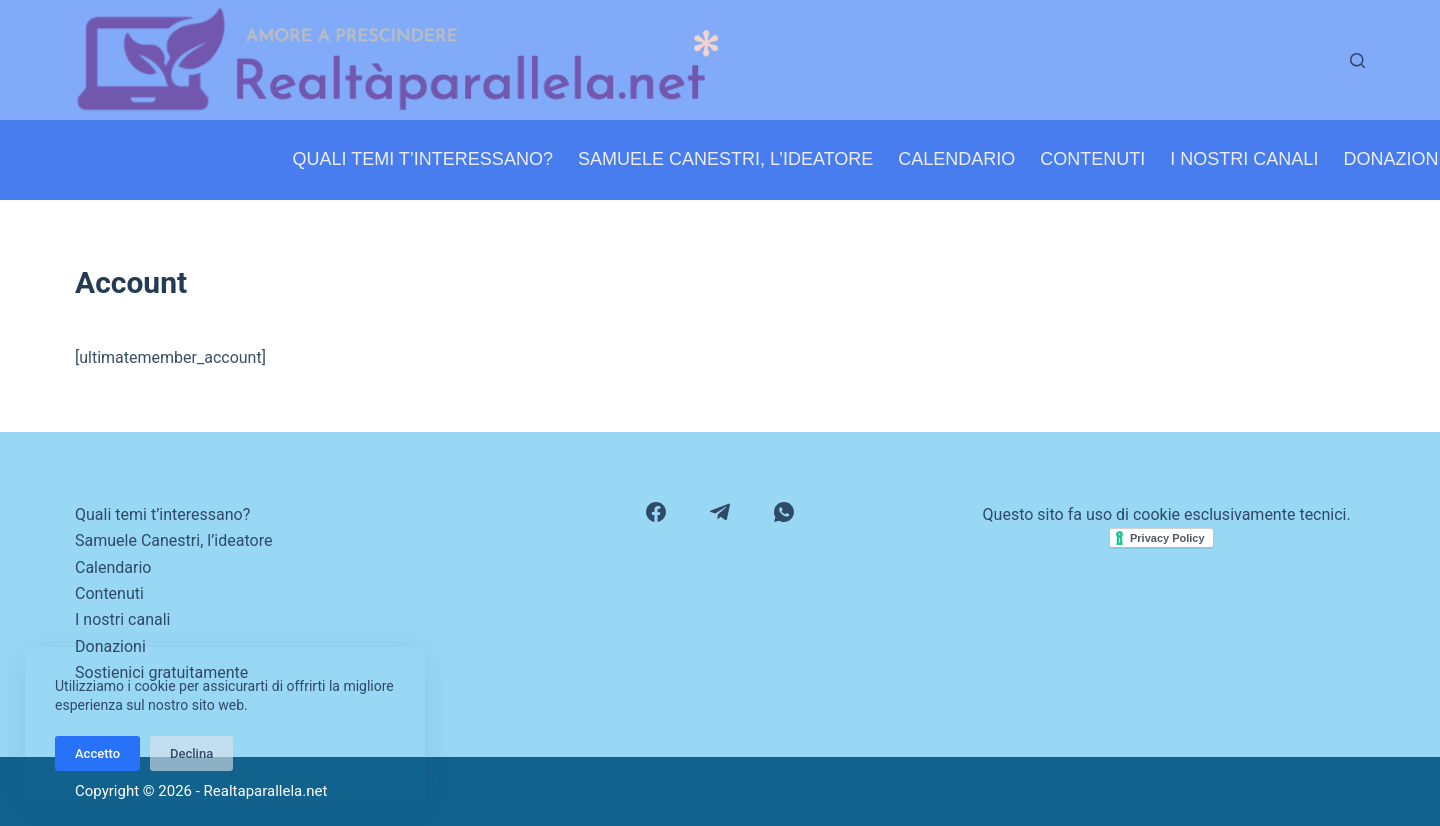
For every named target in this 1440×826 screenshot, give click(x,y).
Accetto (97, 753)
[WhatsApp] (784, 512)
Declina (191, 753)
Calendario (956, 159)
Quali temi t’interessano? (423, 159)
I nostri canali (1244, 159)
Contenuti (1092, 159)
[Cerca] (1357, 60)
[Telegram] (720, 512)
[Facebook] (656, 512)
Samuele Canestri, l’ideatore (725, 159)
